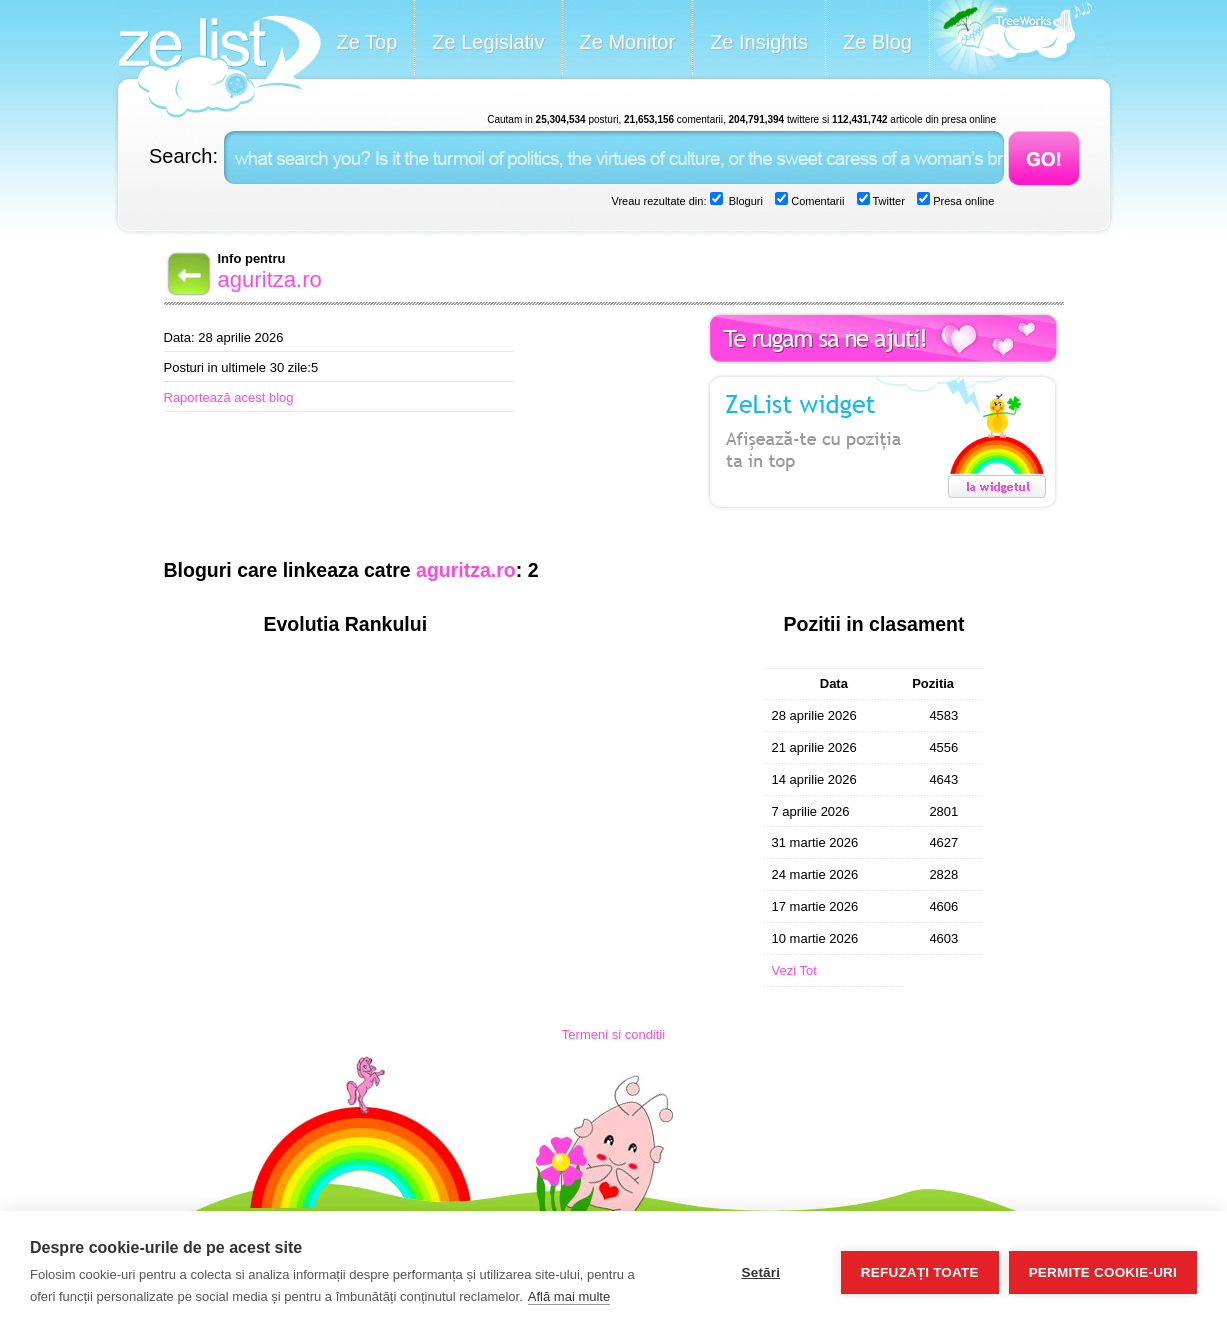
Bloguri (744, 201)
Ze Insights (759, 42)
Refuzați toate (920, 1272)
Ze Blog (877, 42)
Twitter (887, 201)
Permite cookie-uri (1103, 1272)
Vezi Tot (794, 970)
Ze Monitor (628, 42)
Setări (760, 1272)
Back (187, 274)
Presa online (962, 201)
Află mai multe (569, 1296)
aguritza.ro (270, 279)
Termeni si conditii (613, 1034)
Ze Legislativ (488, 42)
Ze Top (367, 42)
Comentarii (816, 201)
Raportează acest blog (229, 397)
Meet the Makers (1011, 39)
